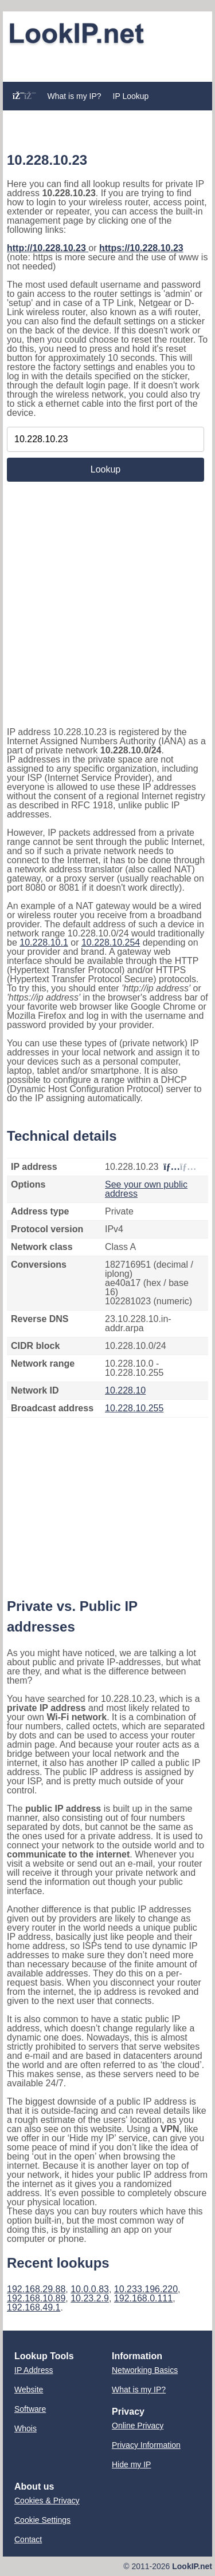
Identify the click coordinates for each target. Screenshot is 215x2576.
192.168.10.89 (36, 2298)
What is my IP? (74, 96)
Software (30, 2409)
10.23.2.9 (90, 2298)
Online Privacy (137, 2425)
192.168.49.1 (33, 2307)
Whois (25, 2428)
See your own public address (146, 1189)
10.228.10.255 (134, 1408)
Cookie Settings (42, 2520)
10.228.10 (125, 1390)
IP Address (33, 2370)
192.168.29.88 (36, 2289)
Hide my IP (131, 2464)
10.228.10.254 (110, 942)
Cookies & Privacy (47, 2500)
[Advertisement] (108, 64)
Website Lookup (41, 116)
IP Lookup (131, 96)
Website (28, 2389)
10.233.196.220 (146, 2289)
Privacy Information (146, 2445)
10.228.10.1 (43, 942)
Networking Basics (145, 2370)
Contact (28, 2539)
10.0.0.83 (90, 2289)
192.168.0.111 (143, 2298)
